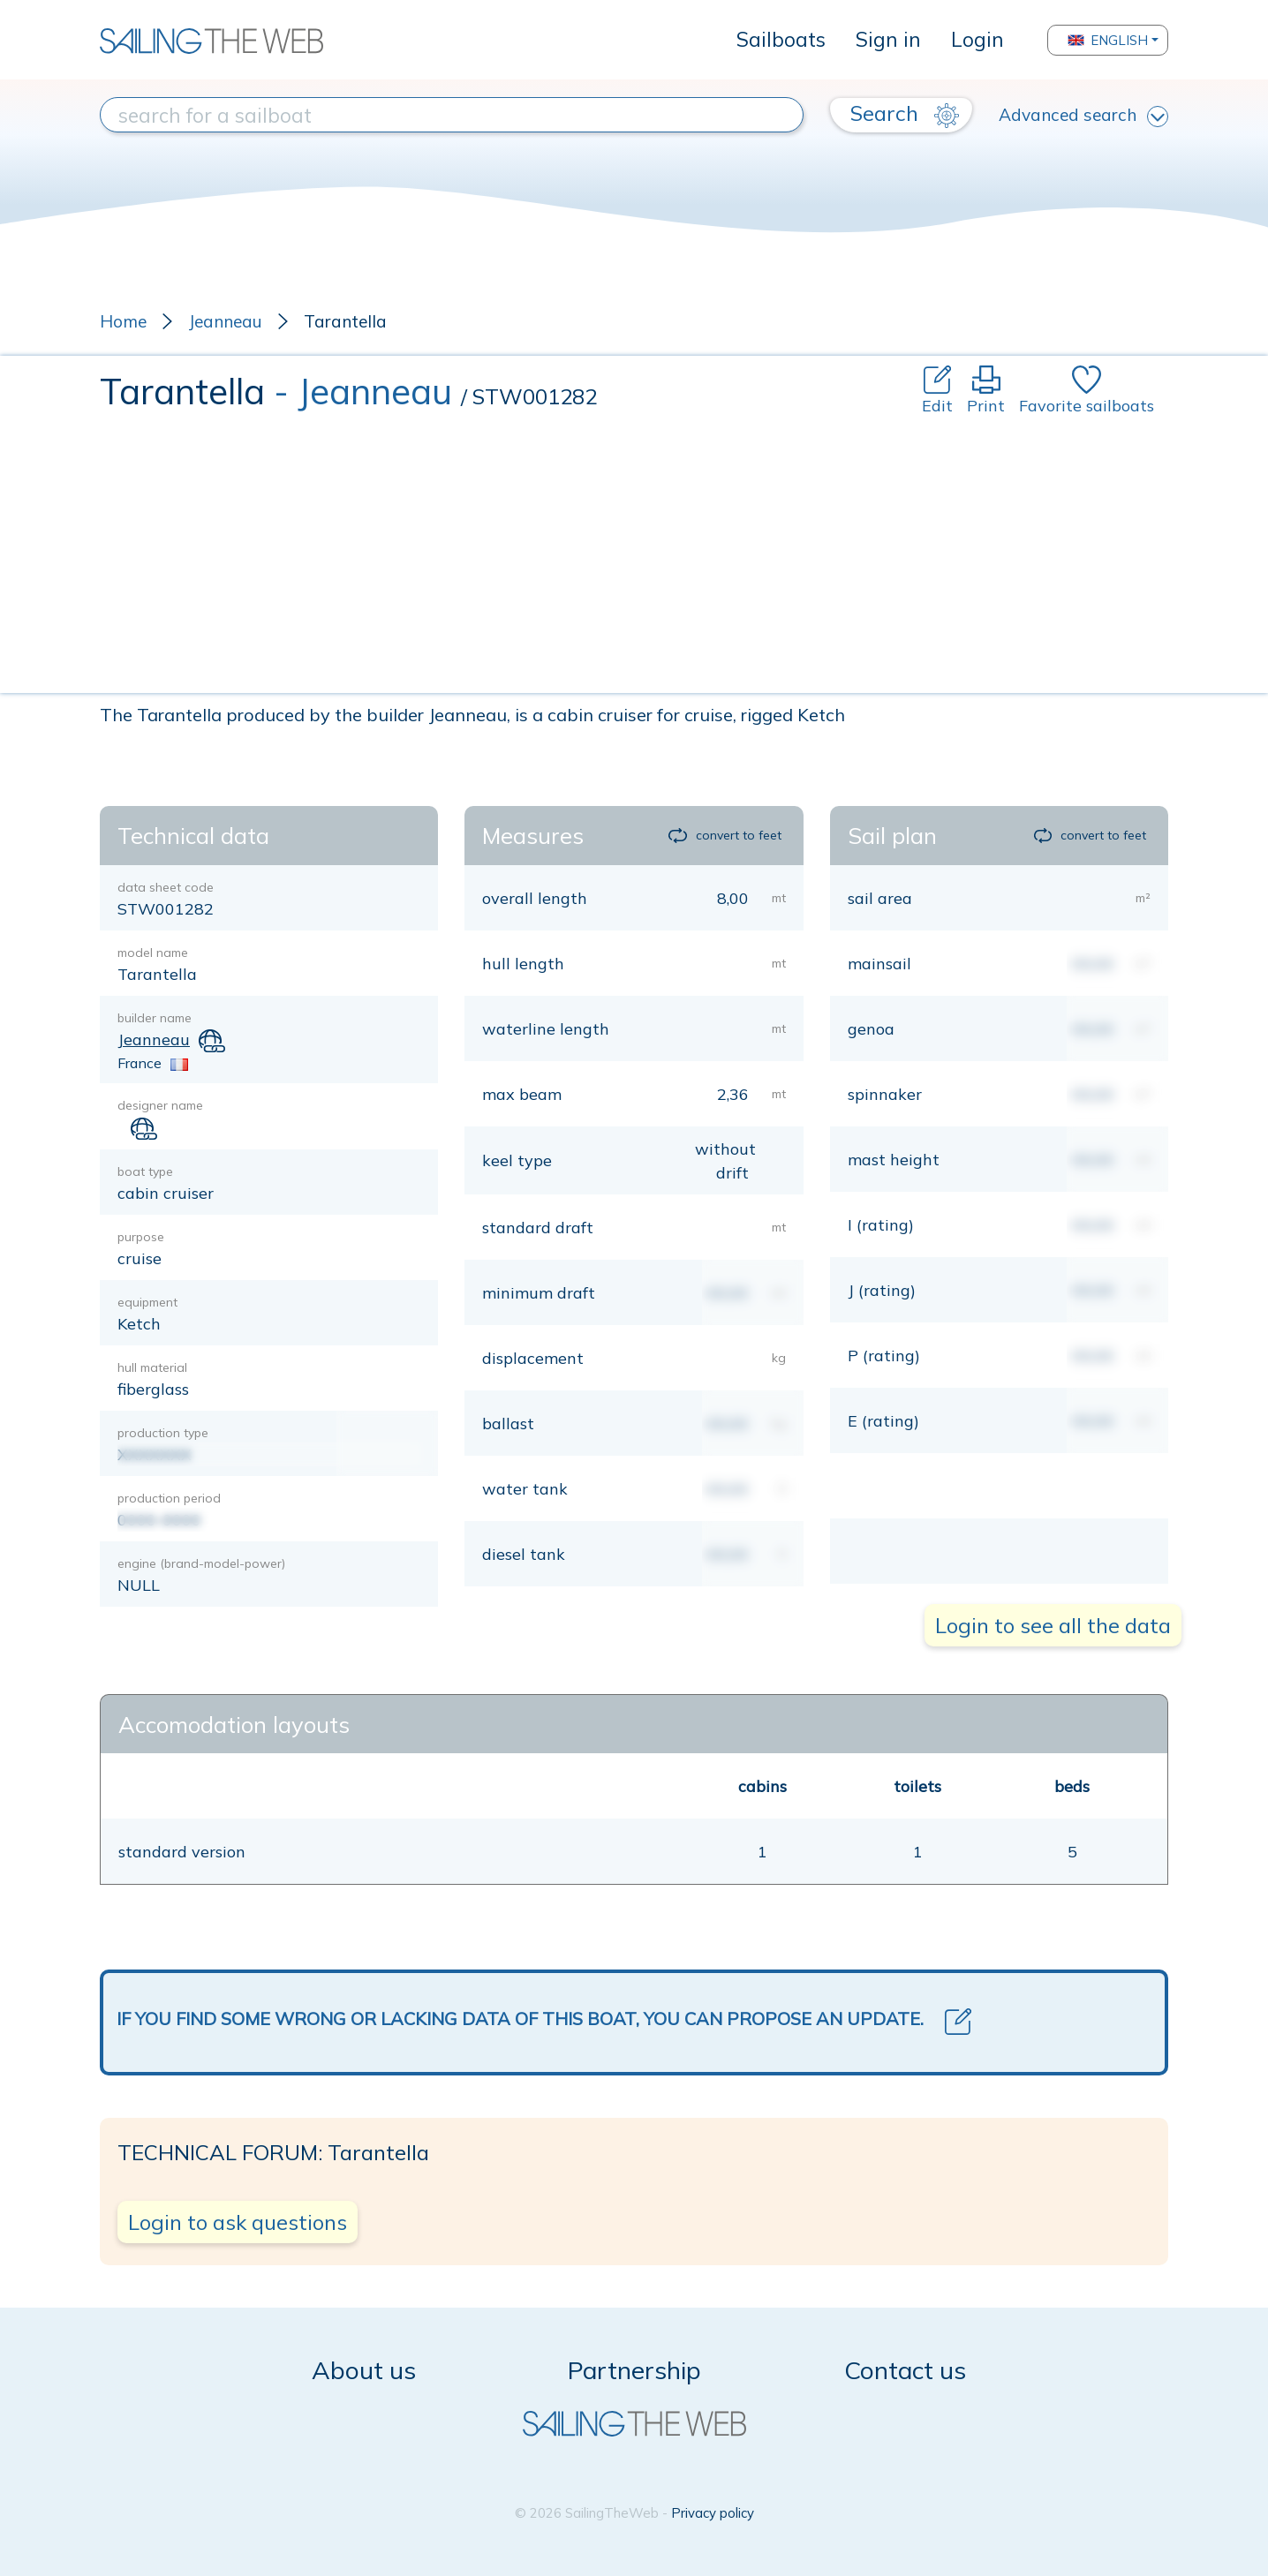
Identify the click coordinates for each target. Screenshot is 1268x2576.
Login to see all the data (1053, 1625)
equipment (147, 1302)
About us (364, 2369)
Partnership (634, 2369)
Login (977, 39)
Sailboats (781, 39)
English (1108, 40)
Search (904, 114)
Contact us (905, 2369)
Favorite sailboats (1086, 390)
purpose (140, 1237)
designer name (160, 1105)
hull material (152, 1367)
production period (169, 1498)
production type (162, 1433)
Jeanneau (225, 321)
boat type (145, 1171)
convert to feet (724, 835)
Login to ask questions (237, 2222)
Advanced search (1083, 115)
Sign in (888, 39)
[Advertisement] (634, 550)
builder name (154, 1018)
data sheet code (165, 887)
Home (123, 321)
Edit (937, 390)
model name (152, 952)
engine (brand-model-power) (201, 1563)
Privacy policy (712, 2512)
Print (986, 390)
